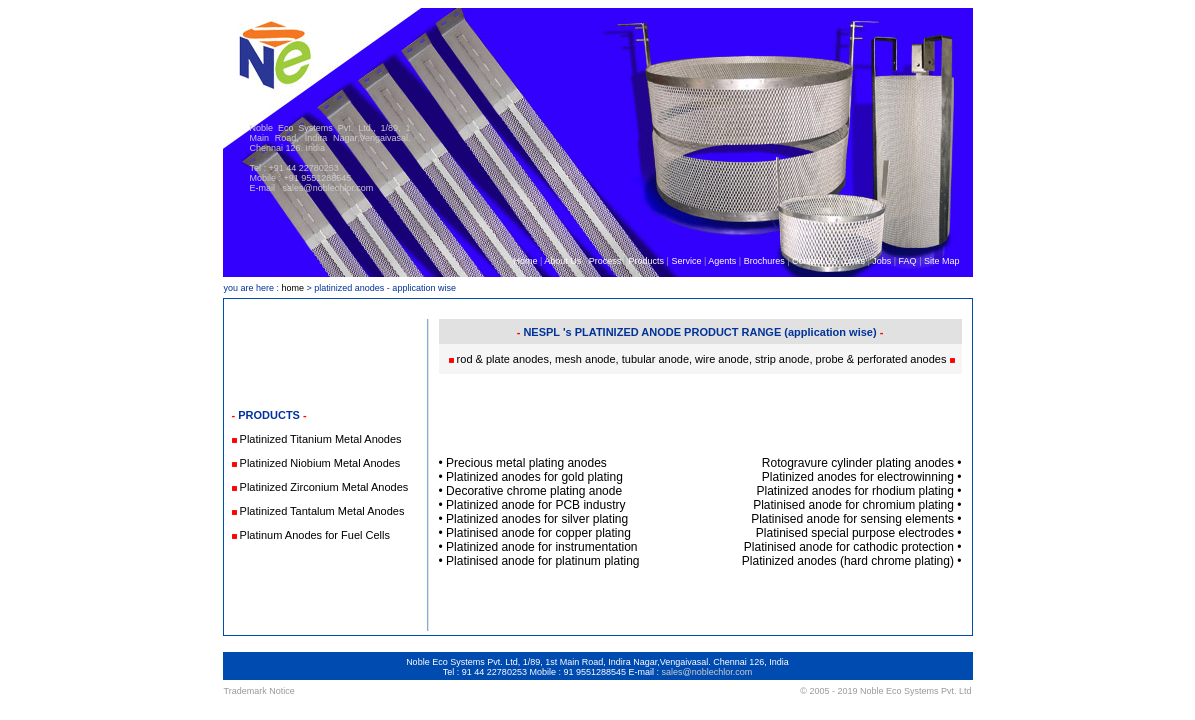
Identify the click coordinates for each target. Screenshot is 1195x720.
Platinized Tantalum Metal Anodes (322, 511)
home (293, 288)
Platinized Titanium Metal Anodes (321, 439)
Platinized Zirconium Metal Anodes (324, 487)
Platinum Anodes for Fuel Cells (315, 535)
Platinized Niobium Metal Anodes (320, 463)
